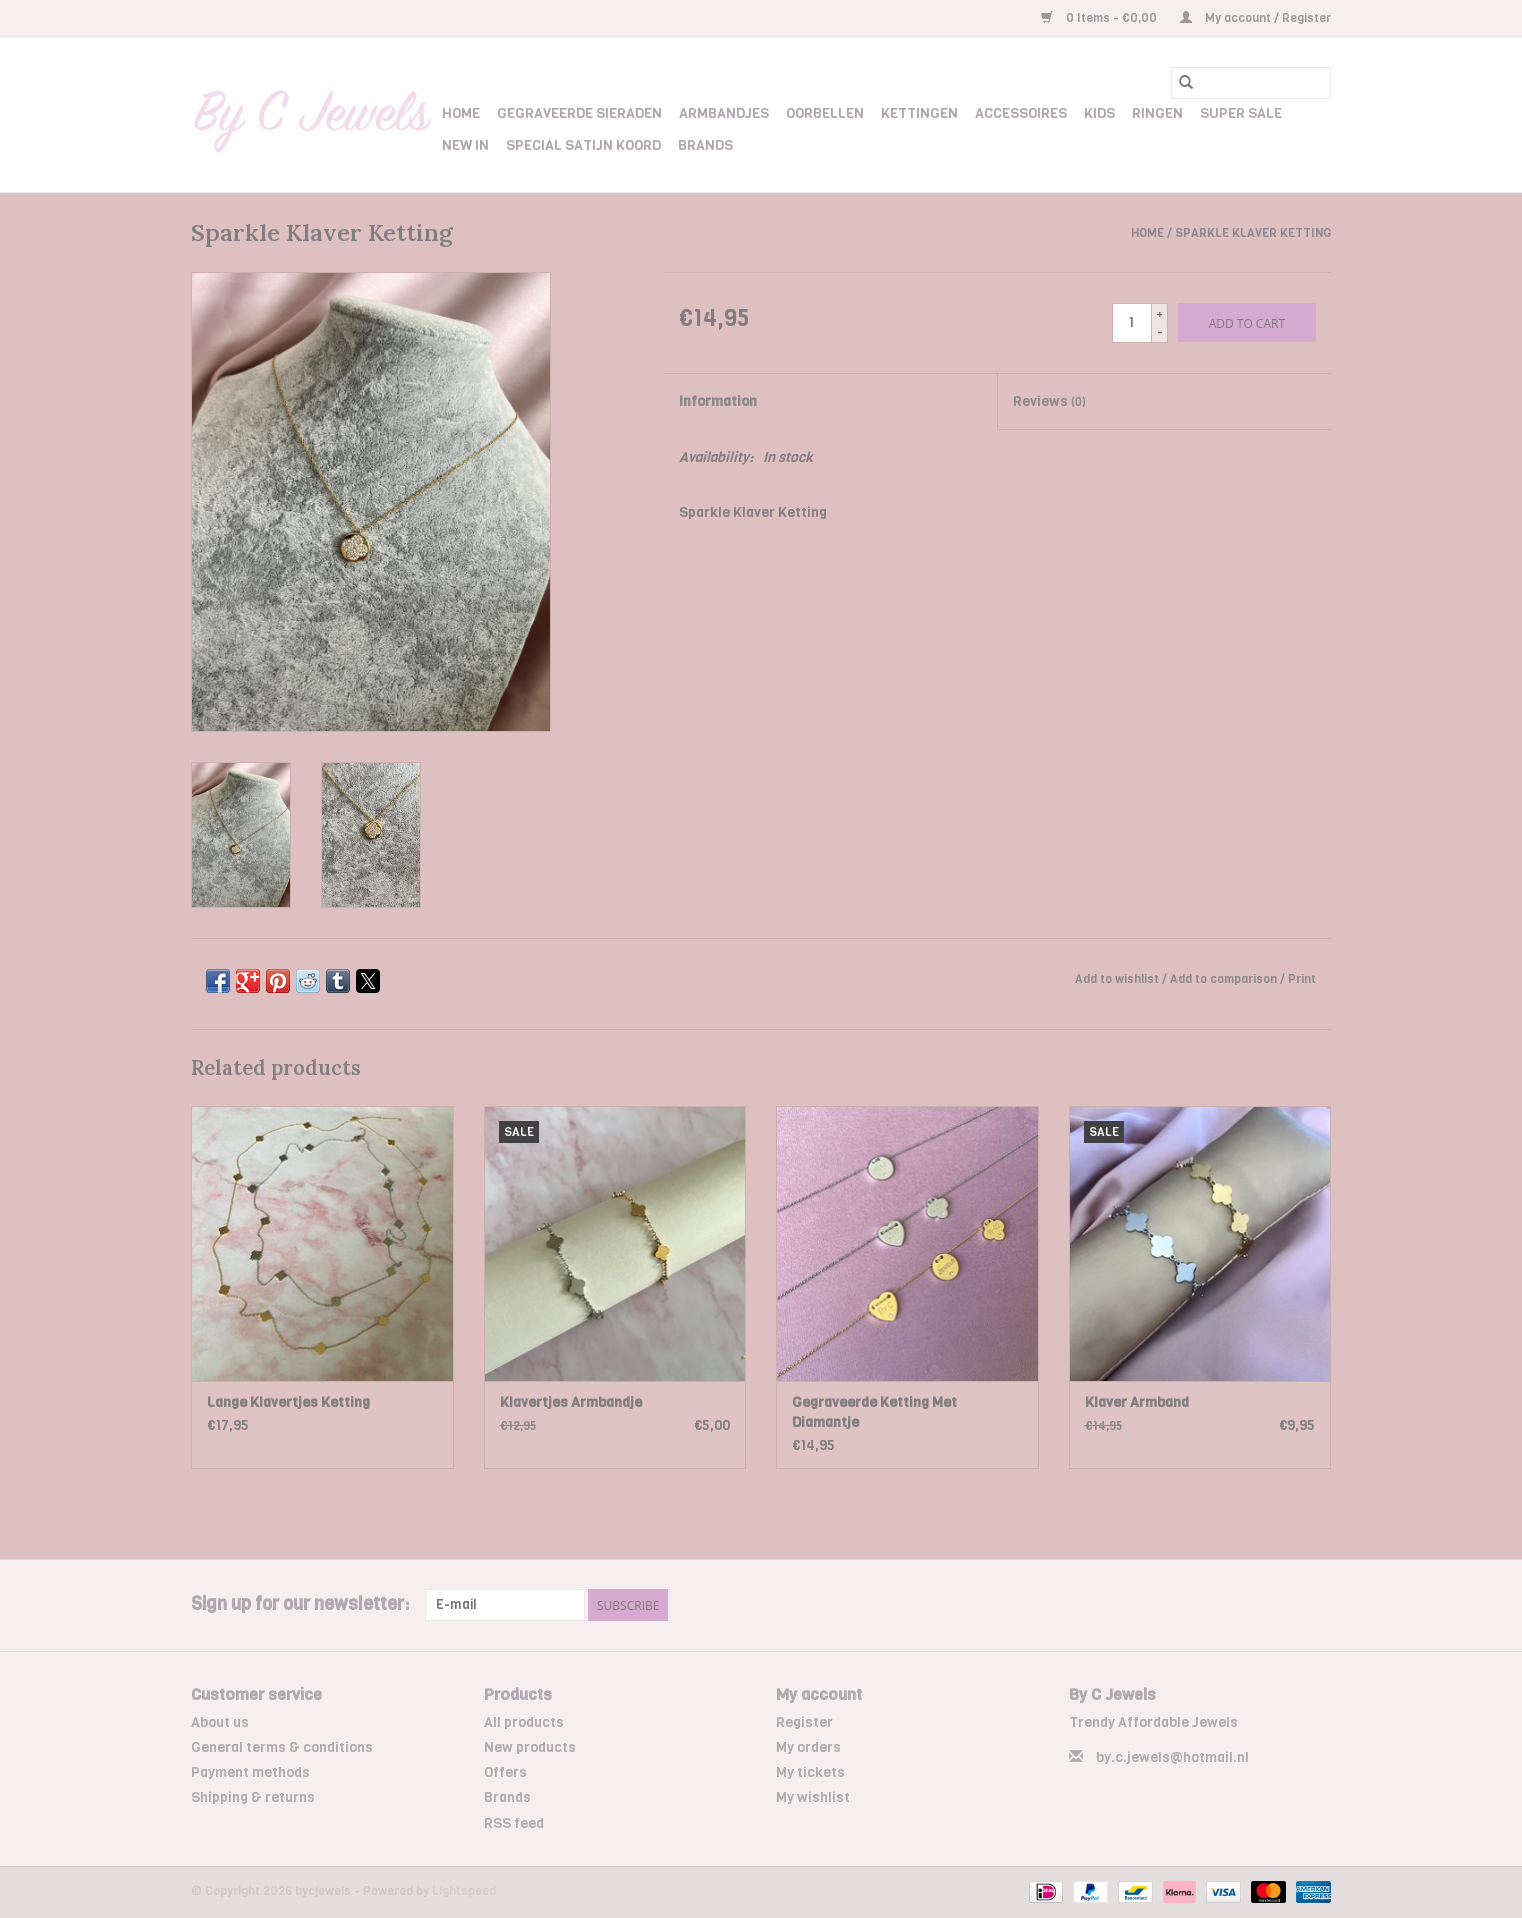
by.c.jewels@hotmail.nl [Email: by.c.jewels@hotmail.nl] (1172, 1757)
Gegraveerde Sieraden (579, 113)
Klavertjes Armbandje (571, 1402)
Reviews (1049, 401)
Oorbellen (825, 113)
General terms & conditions (282, 1747)
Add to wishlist (1118, 979)
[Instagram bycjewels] (1315, 1605)
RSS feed (514, 1823)
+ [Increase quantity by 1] (1159, 314)
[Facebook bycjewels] (1280, 1605)
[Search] (1251, 83)
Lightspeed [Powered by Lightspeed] (464, 1891)
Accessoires (1021, 113)
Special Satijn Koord (583, 145)
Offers (505, 1772)
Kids (1099, 113)
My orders (808, 1747)
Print (1302, 979)
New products (530, 1747)
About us (220, 1722)
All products (524, 1722)
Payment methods (250, 1772)
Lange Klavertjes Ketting (288, 1402)
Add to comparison (1225, 979)
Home (461, 113)
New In (465, 145)
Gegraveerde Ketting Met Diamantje (874, 1412)
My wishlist (813, 1797)
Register (804, 1722)
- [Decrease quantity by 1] (1160, 332)
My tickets (810, 1772)
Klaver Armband (1137, 1402)
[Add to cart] (1247, 322)
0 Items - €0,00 (1100, 18)
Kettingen (919, 113)
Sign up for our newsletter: (300, 1604)
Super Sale (1241, 113)
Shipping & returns (253, 1797)
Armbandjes (724, 113)
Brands (705, 145)
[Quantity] (1132, 323)
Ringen (1157, 113)
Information (718, 401)
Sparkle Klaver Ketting (1253, 233)
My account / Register (1255, 18)
